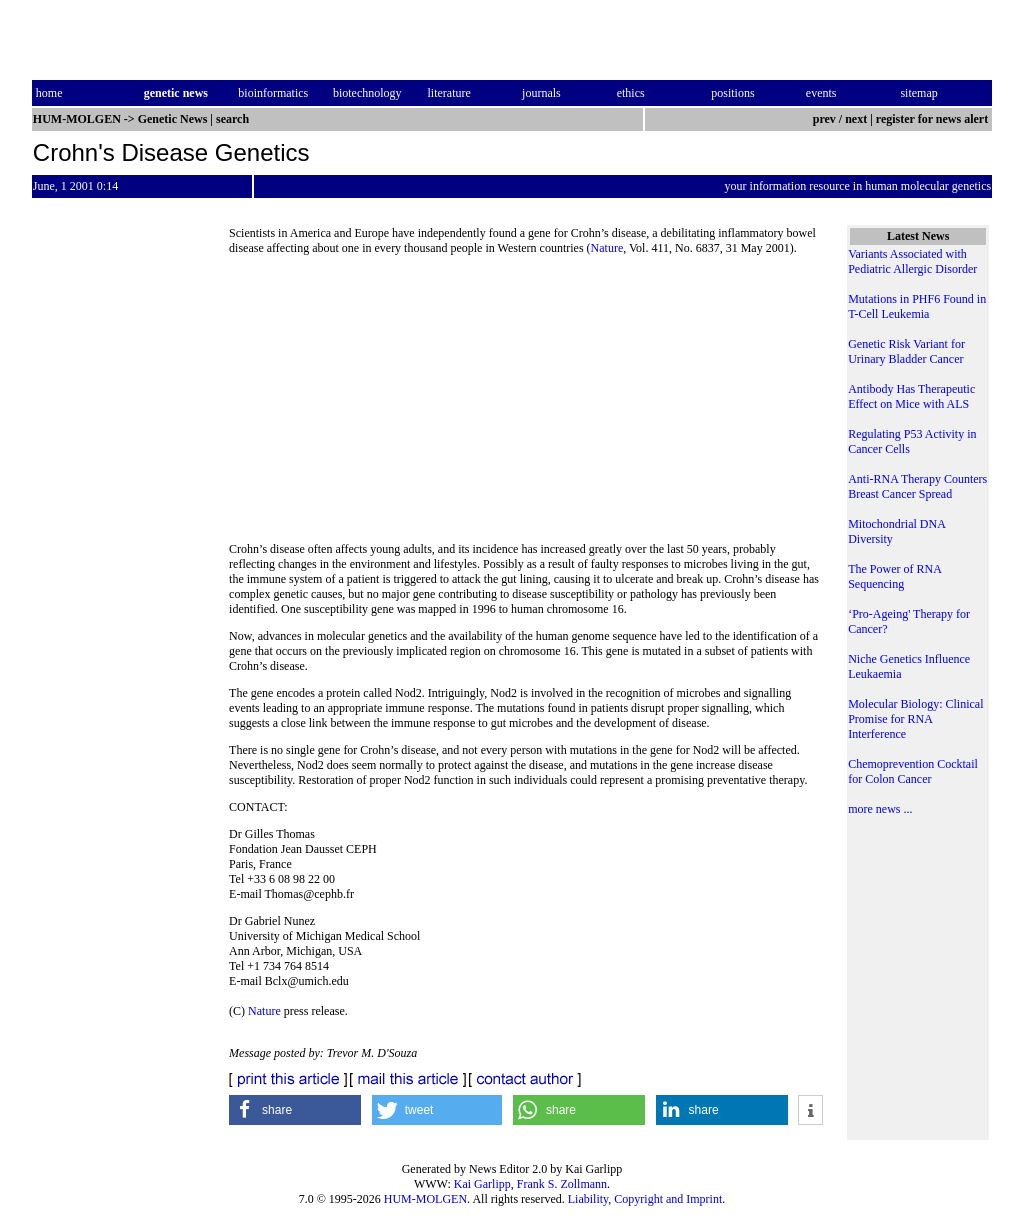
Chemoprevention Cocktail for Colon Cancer (913, 771)
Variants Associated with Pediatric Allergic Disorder (912, 261)
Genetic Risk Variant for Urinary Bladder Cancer (906, 351)
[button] (295, 1110)
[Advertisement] (526, 405)
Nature (607, 248)
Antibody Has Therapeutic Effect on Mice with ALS (911, 396)
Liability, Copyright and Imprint (645, 1199)
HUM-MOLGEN (425, 1199)
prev (824, 119)
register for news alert (933, 119)
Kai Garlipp (482, 1184)
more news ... (880, 809)
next (856, 119)
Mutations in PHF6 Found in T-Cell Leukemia (917, 306)
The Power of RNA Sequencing (894, 576)
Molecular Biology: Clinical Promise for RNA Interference (915, 719)
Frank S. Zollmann (562, 1184)
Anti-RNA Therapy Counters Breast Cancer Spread (917, 486)
